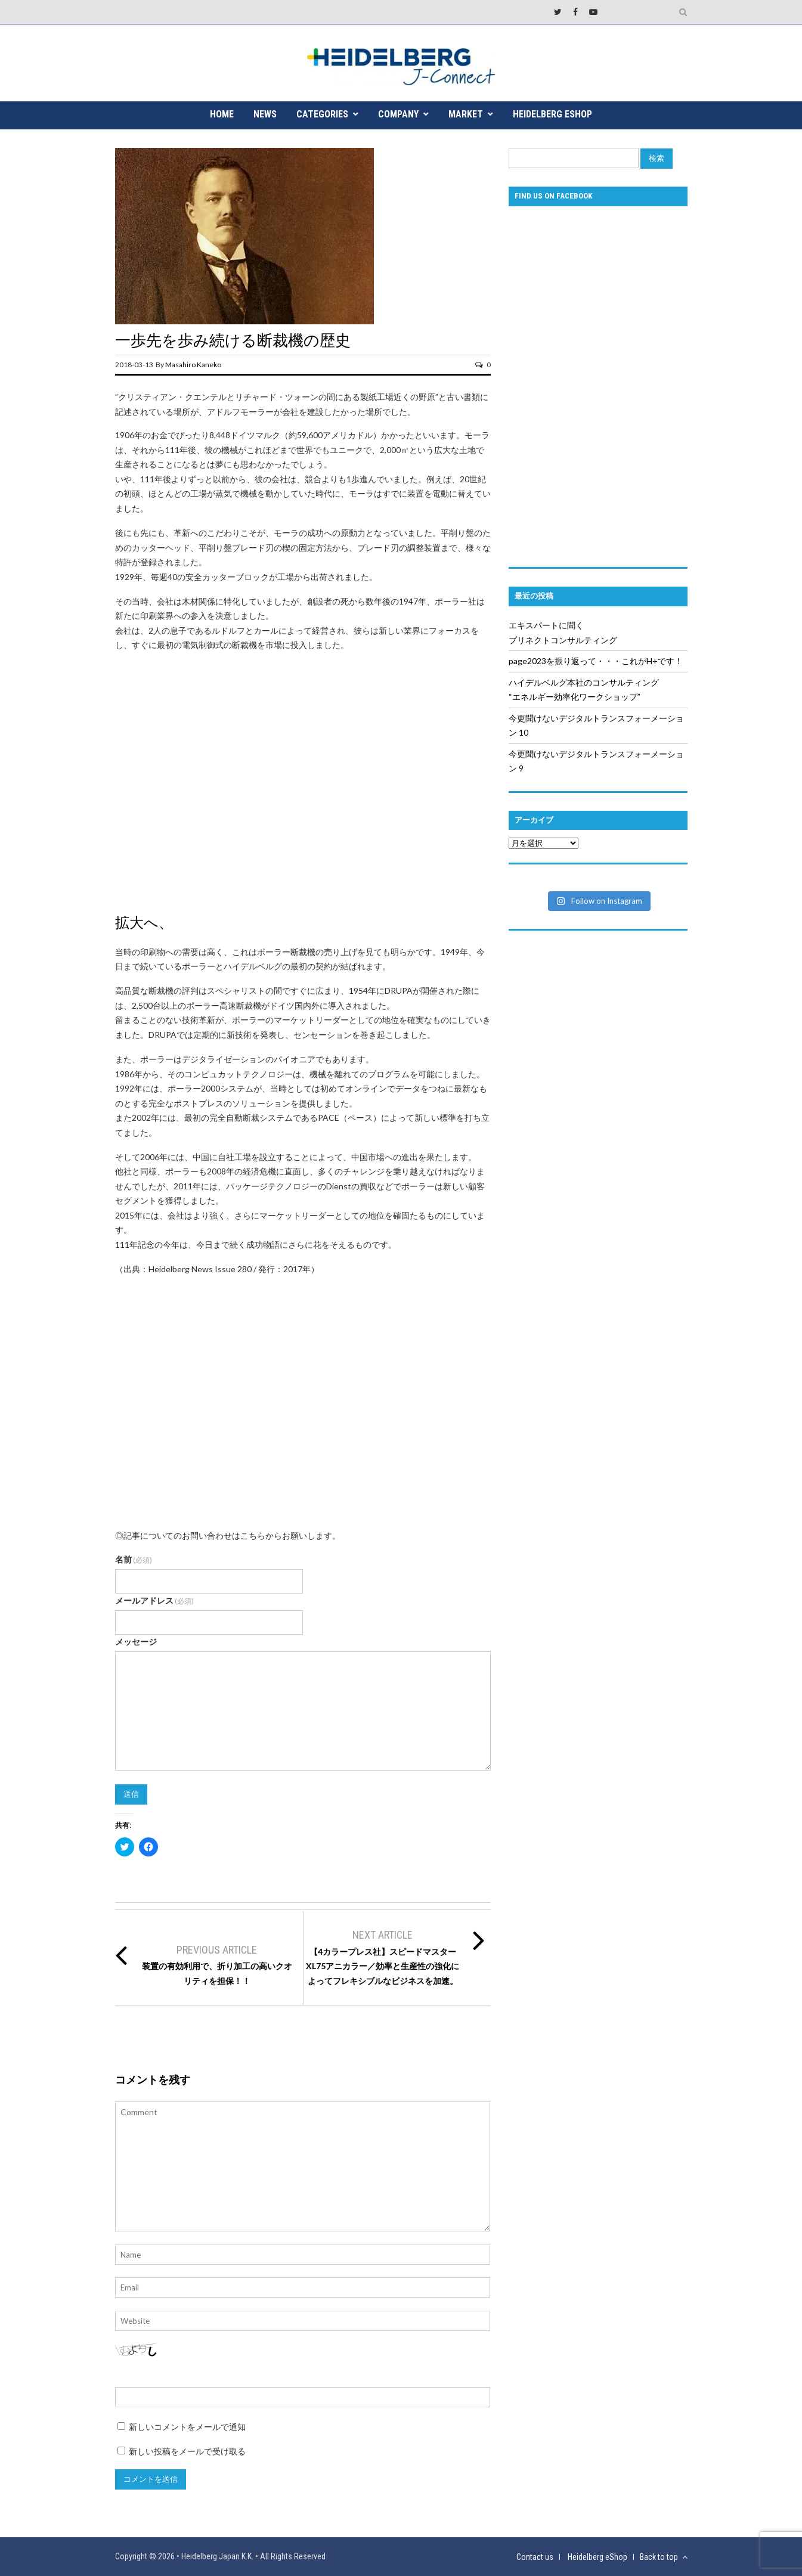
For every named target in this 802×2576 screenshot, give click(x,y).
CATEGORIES (322, 114)
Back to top (664, 2557)
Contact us (534, 2557)
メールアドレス (154, 1600)
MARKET (465, 114)
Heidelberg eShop (552, 114)
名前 (134, 1559)
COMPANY (398, 114)
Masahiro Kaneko (193, 364)
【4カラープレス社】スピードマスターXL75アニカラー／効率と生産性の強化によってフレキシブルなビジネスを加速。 (382, 1966)
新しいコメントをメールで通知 (187, 2427)
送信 (131, 1794)
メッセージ (136, 1641)
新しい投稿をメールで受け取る (187, 2451)
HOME (222, 114)
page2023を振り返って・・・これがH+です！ (596, 661)
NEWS (265, 114)
